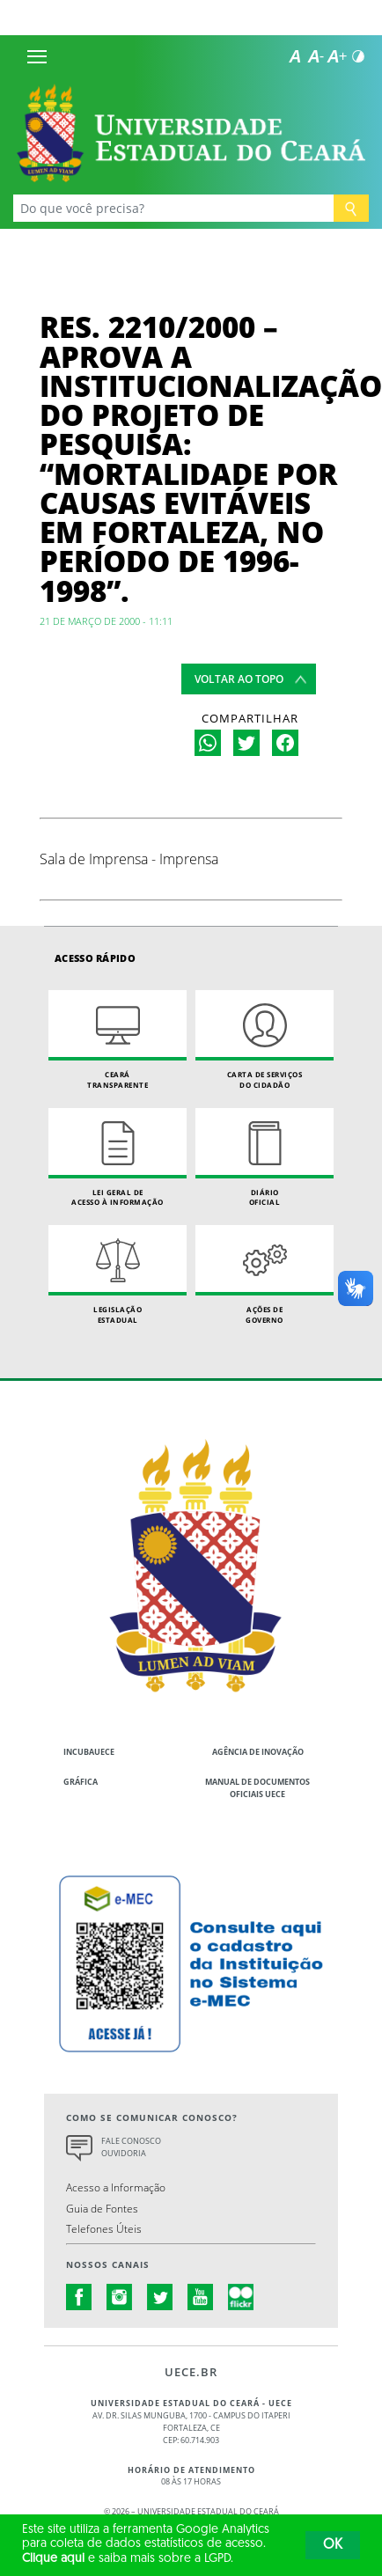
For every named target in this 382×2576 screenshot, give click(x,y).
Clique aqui (53, 2558)
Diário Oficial (264, 1157)
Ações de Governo (264, 1275)
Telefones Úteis (104, 2228)
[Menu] (37, 56)
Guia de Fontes (102, 2208)
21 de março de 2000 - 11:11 (106, 620)
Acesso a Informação (115, 2187)
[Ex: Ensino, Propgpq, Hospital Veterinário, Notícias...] (173, 208)
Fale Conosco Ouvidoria (131, 2147)
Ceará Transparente (117, 1040)
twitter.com (160, 2297)
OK (332, 2545)
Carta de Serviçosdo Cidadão (264, 1040)
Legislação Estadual (117, 1275)
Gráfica (80, 1781)
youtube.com (200, 2297)
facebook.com (79, 2297)
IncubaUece (88, 1752)
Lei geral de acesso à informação (117, 1157)
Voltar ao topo (239, 679)
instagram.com (120, 2297)
